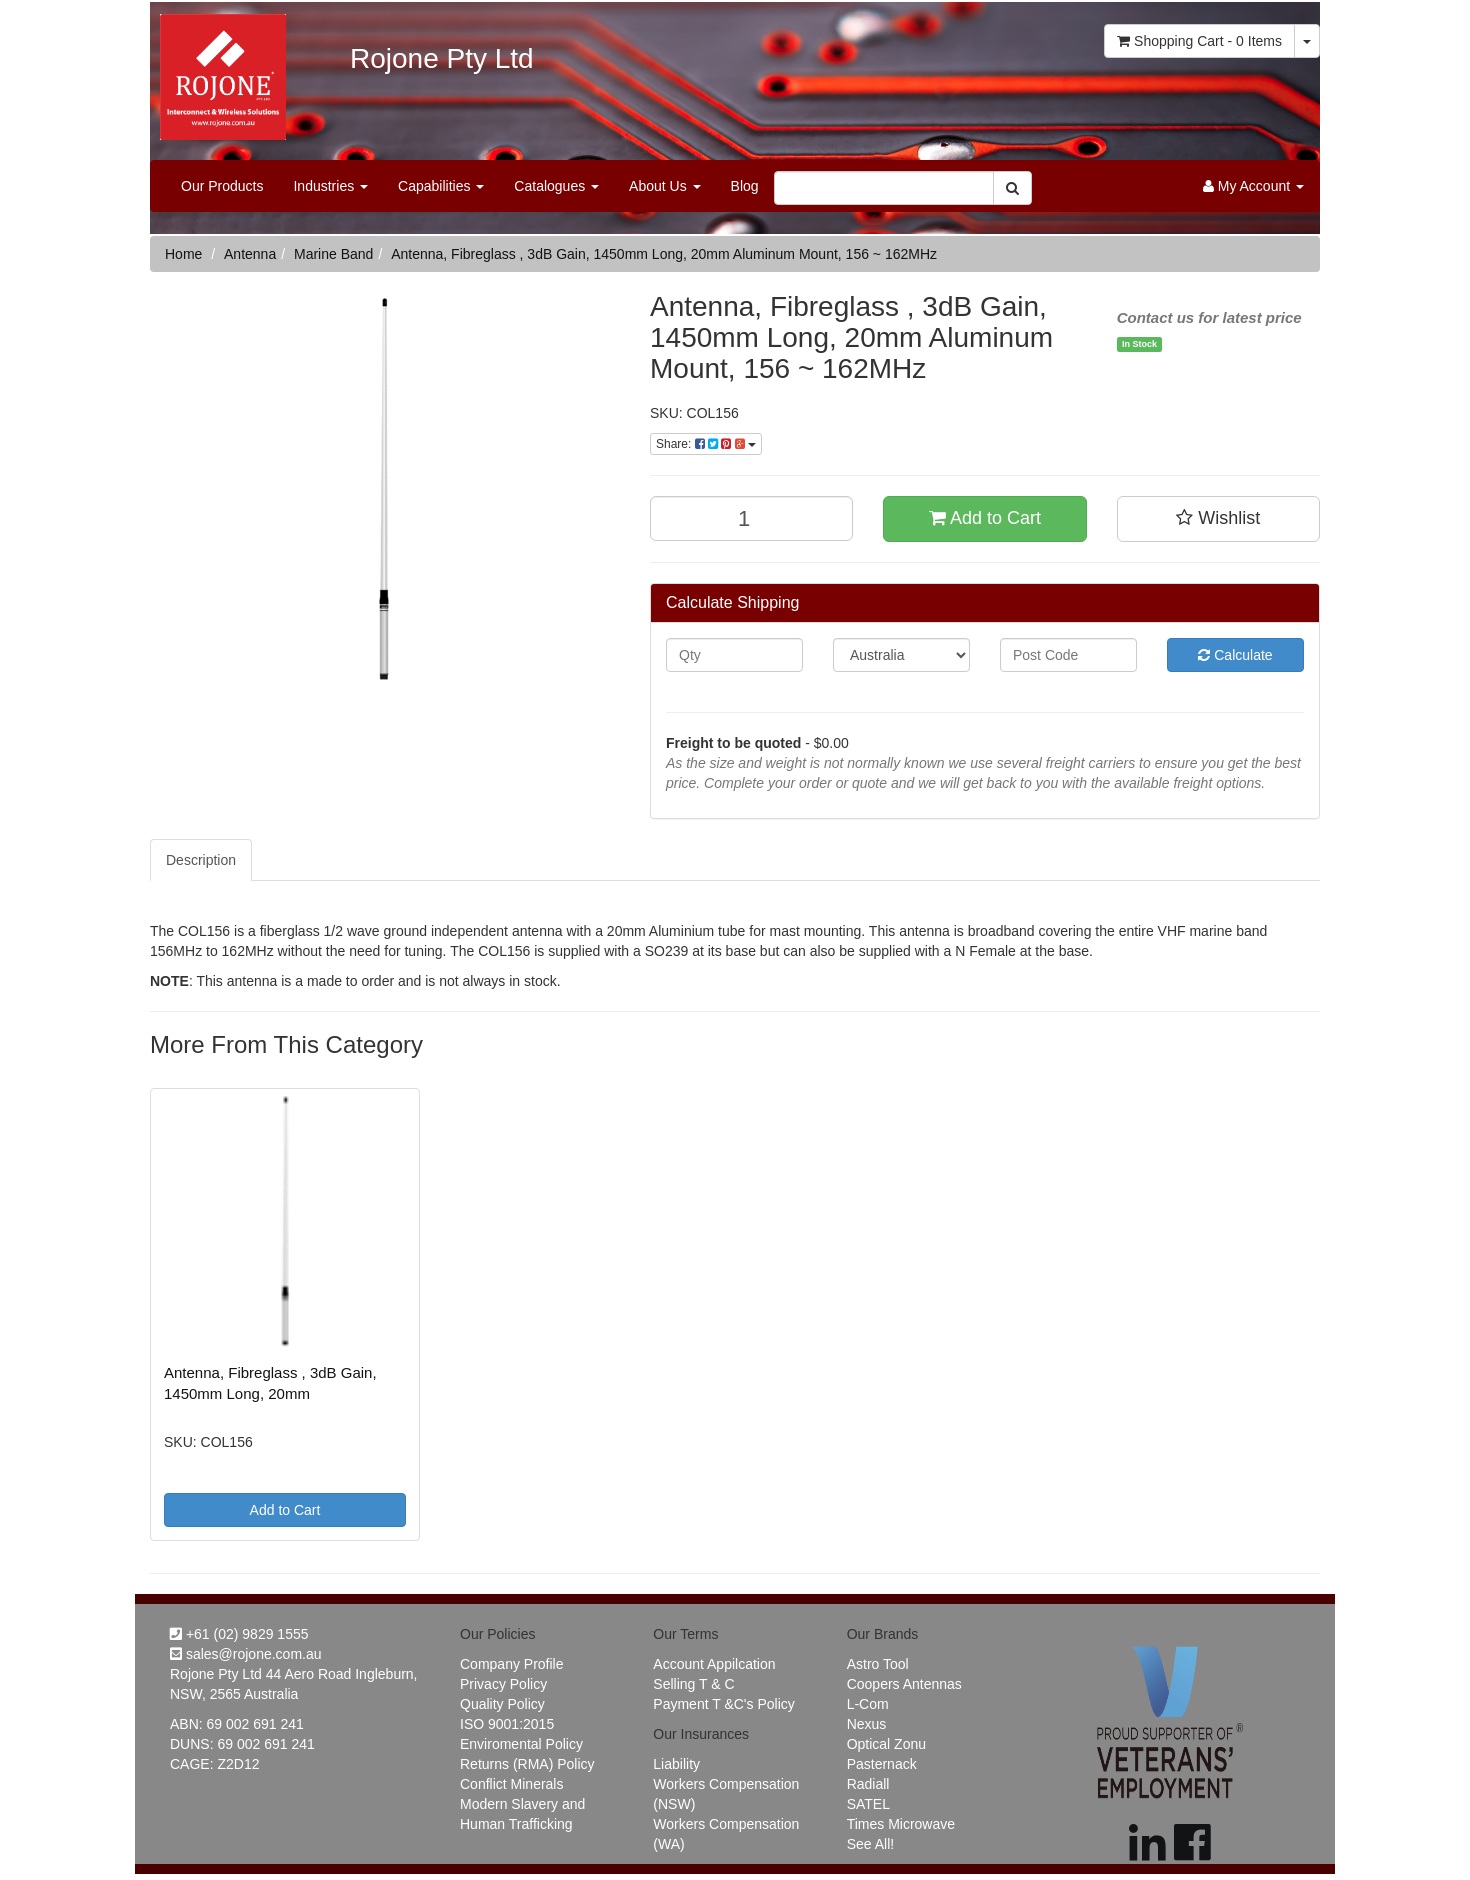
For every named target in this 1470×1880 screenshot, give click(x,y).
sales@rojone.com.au (246, 1654)
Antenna (250, 254)
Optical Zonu (886, 1744)
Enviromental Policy (521, 1744)
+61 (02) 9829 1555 (239, 1634)
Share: (706, 444)
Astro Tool (878, 1664)
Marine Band (333, 254)
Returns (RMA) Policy (527, 1764)
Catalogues (556, 186)
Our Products (222, 186)
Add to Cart (985, 518)
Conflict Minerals (511, 1784)
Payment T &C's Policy (723, 1704)
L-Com (868, 1704)
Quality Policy (502, 1704)
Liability (676, 1764)
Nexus (867, 1724)
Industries (330, 186)
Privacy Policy (503, 1684)
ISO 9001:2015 (507, 1724)
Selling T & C (693, 1684)
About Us (664, 186)
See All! (870, 1844)
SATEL (868, 1804)
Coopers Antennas (904, 1684)
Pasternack (882, 1764)
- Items (1199, 41)
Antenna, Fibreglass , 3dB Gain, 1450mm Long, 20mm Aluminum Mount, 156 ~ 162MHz (664, 254)
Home (183, 254)
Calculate (1235, 655)
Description (201, 860)
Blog (745, 186)
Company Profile (512, 1664)
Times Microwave (901, 1824)
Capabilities (441, 186)
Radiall (868, 1784)
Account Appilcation (714, 1664)
